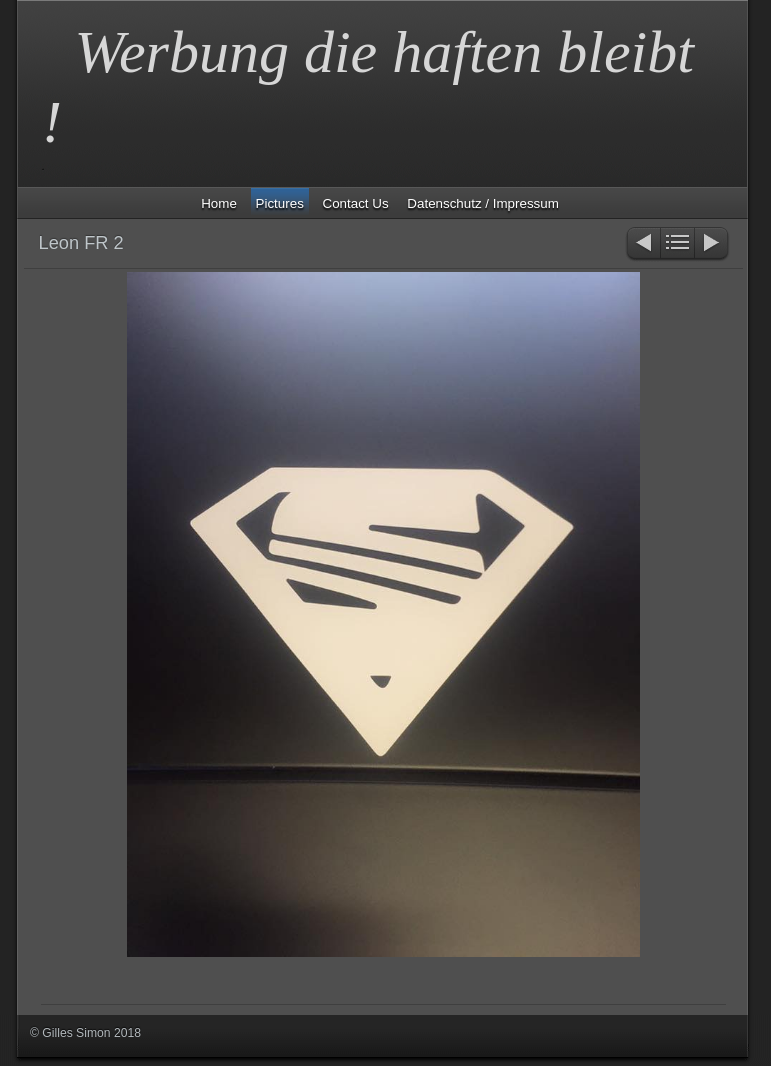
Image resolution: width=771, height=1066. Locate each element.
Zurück (642, 244)
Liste (677, 244)
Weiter (712, 244)
